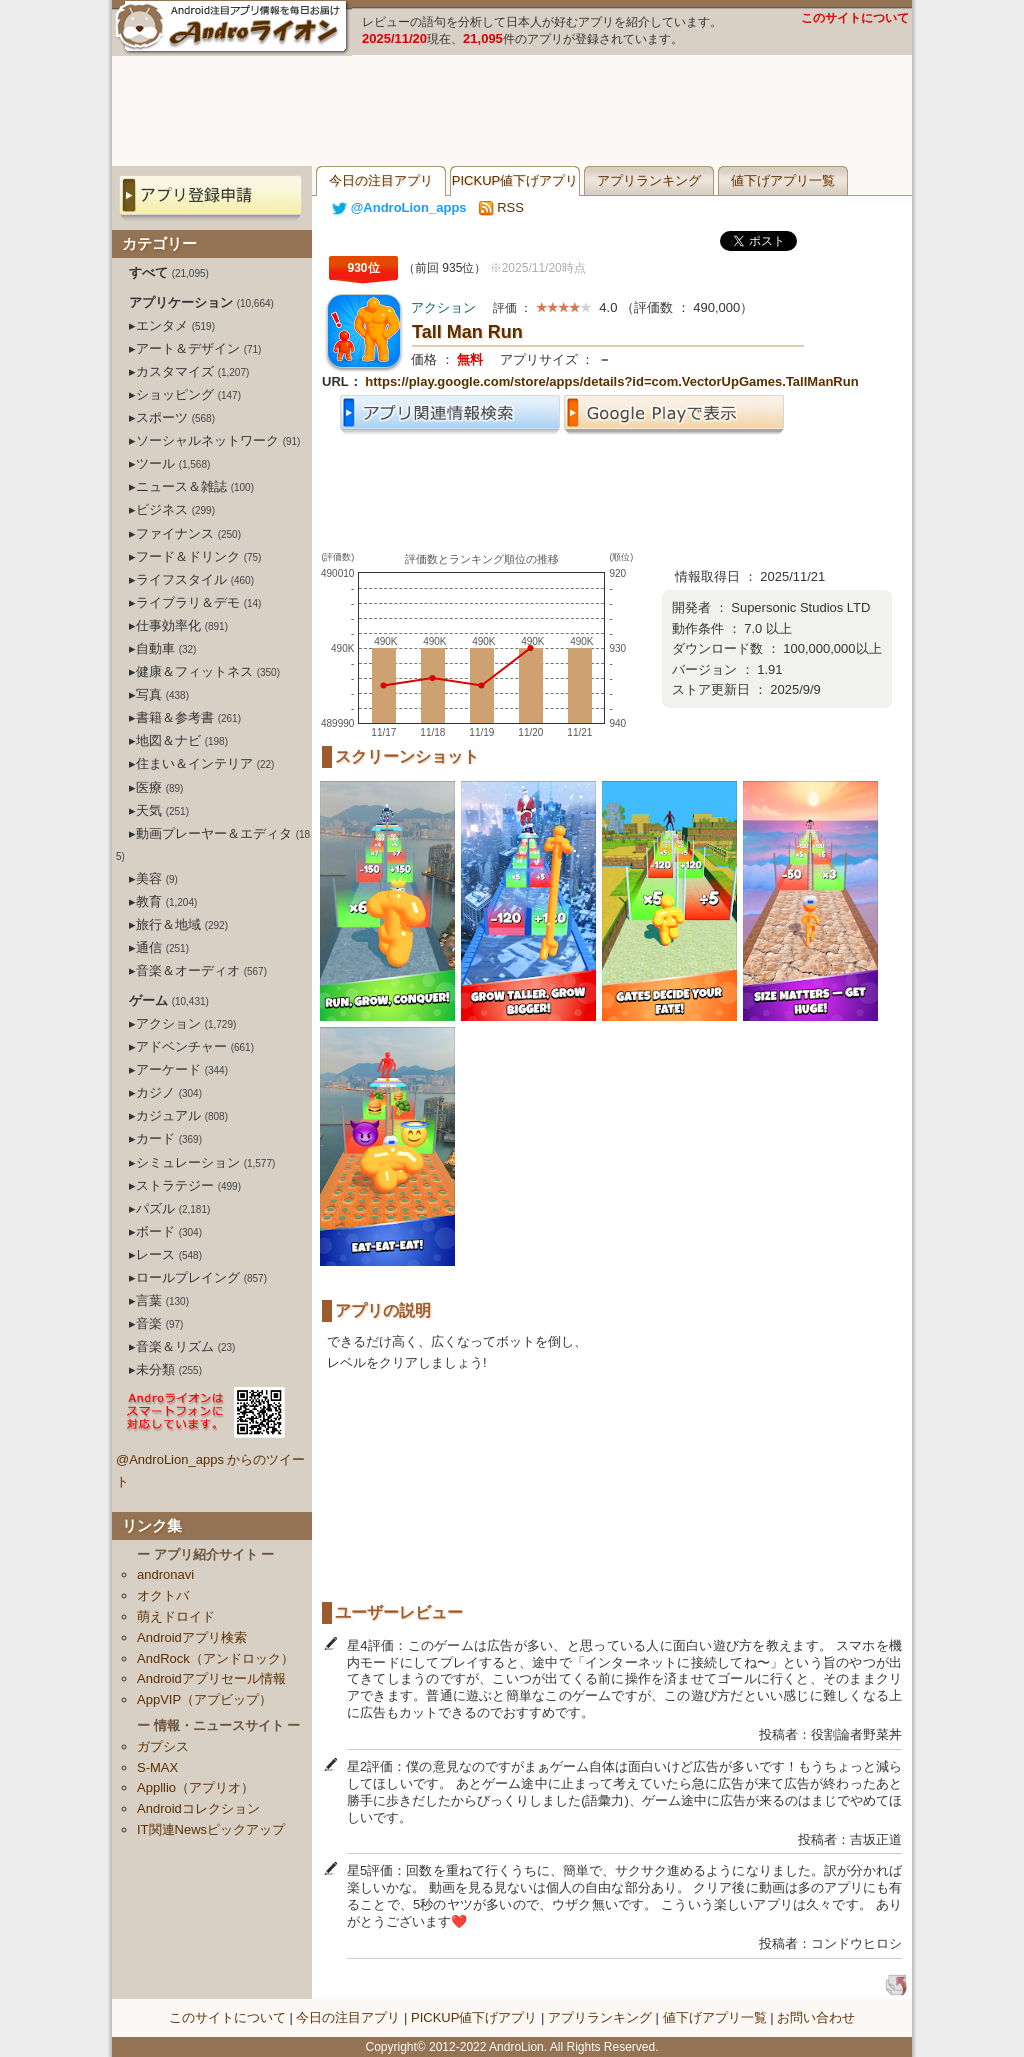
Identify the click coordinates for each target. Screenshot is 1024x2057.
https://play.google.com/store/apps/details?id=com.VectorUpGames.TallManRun (611, 381)
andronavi (165, 1574)
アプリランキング (649, 180)
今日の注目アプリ (381, 180)
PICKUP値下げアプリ (515, 180)
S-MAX (157, 1767)
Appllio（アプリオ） (195, 1787)
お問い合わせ (816, 2017)
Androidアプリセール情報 (211, 1678)
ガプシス (163, 1746)
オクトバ (163, 1595)
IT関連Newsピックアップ (211, 1829)
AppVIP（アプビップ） (204, 1699)
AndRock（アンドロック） (215, 1658)
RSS (501, 207)
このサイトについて (855, 18)
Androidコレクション (198, 1808)
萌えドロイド (176, 1616)
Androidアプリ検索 (192, 1637)
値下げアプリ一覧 (783, 180)
